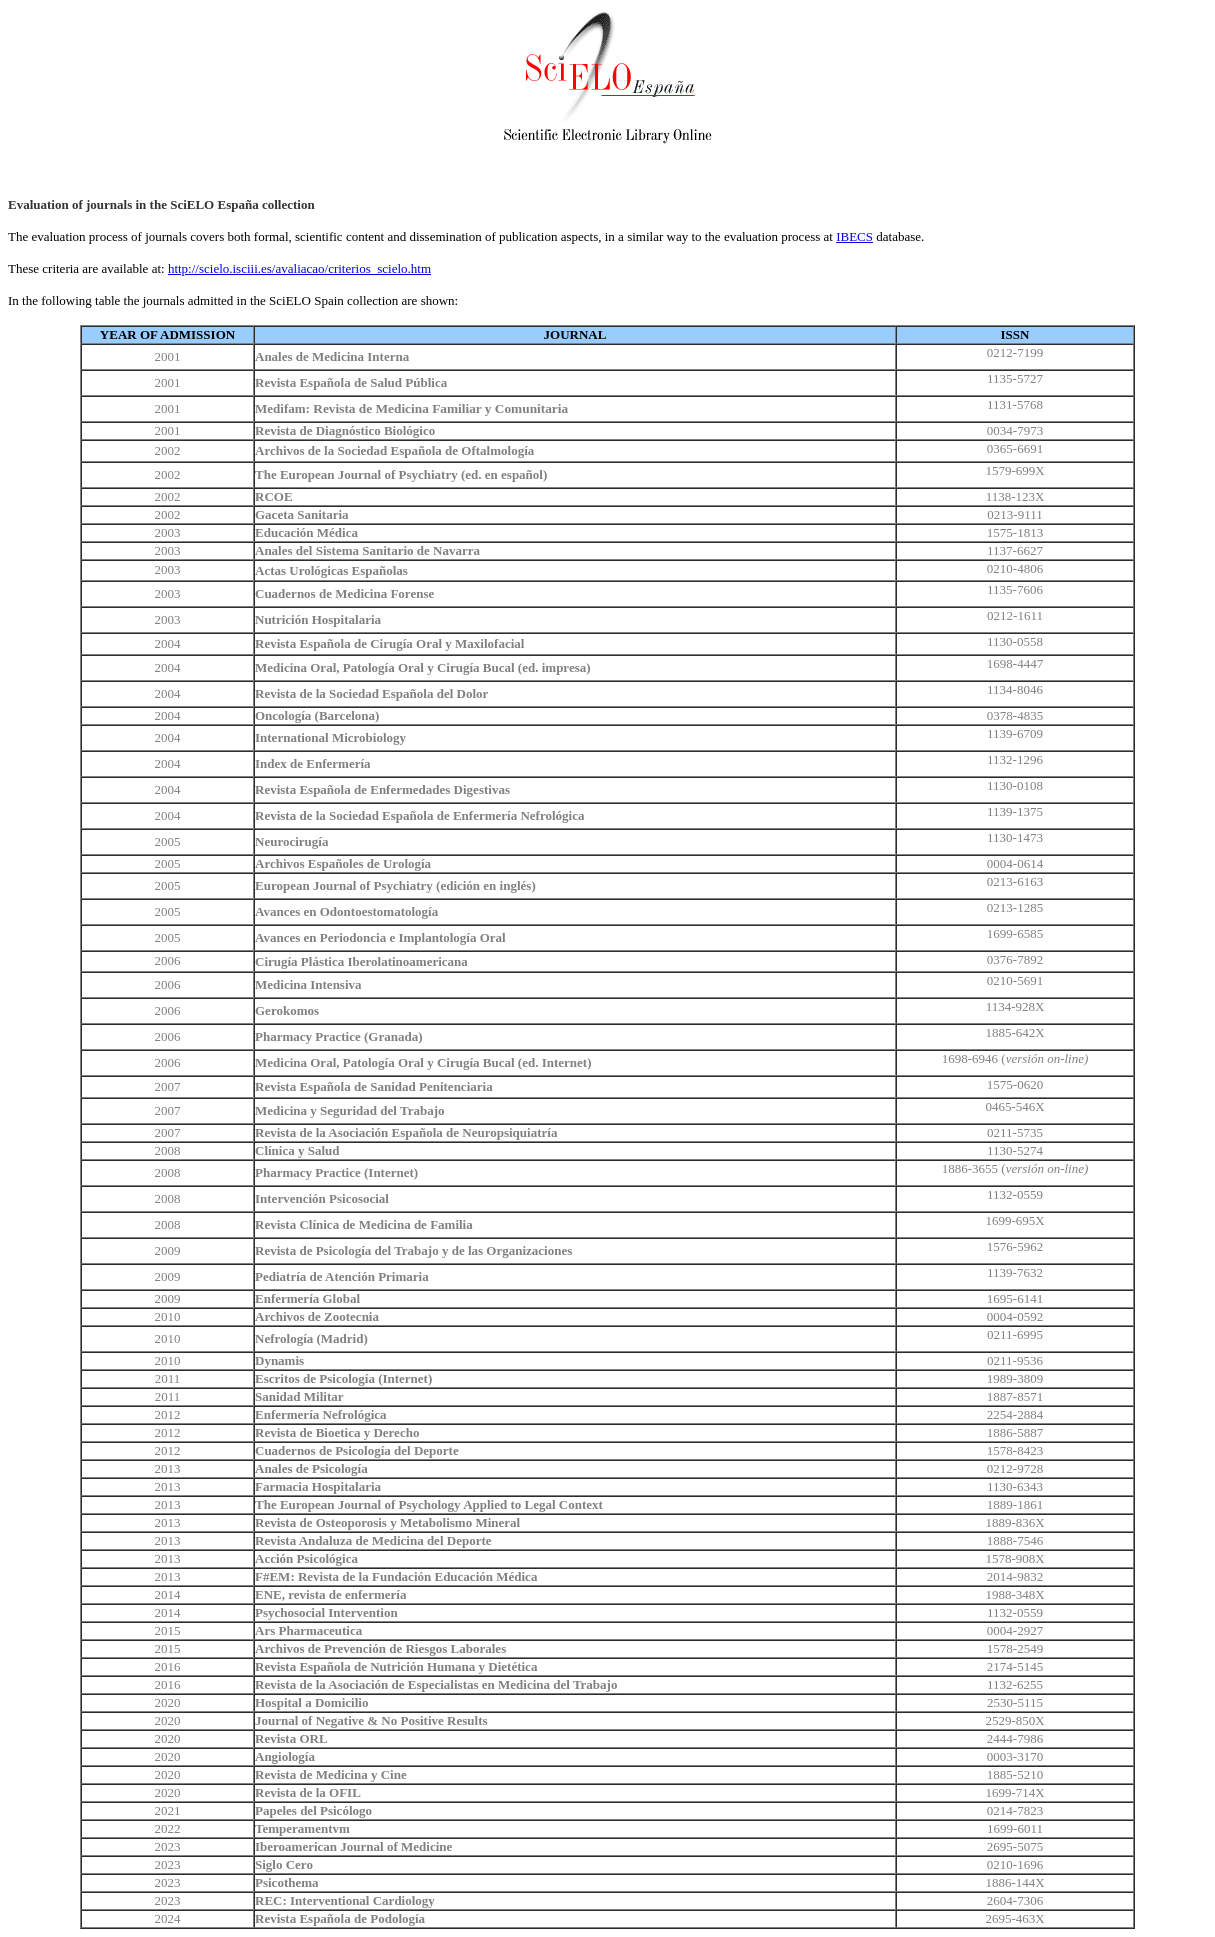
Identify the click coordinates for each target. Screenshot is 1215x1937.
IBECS (854, 236)
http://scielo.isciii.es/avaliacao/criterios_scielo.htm (299, 268)
